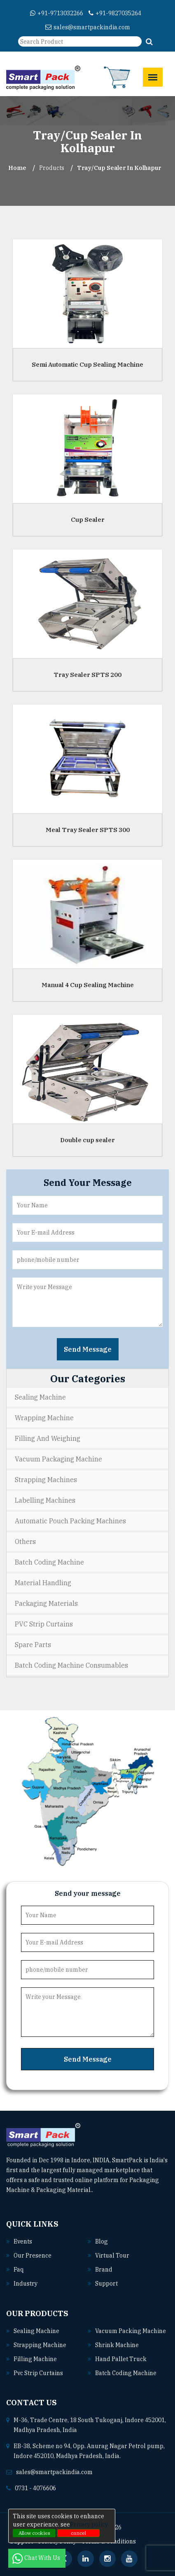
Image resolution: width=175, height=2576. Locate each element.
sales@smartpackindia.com (87, 27)
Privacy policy (89, 2524)
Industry (25, 2283)
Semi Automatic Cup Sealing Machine (87, 364)
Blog (101, 2241)
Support (106, 2283)
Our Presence (32, 2255)
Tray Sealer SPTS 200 (87, 674)
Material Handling (43, 1583)
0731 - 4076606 (35, 2488)
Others (25, 1541)
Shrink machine (117, 2345)
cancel (78, 2533)
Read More (111, 2190)
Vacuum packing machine (130, 2331)
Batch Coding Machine (49, 1562)
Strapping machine (40, 2345)
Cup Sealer (88, 519)
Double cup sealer (87, 1139)
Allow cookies (34, 2533)
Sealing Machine (40, 1397)
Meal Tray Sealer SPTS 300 (88, 829)
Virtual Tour (112, 2255)
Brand (103, 2269)
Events (23, 2241)
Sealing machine (36, 2331)
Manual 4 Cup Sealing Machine (88, 984)
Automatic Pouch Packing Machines (70, 1521)
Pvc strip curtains (38, 2373)
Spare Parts (33, 1644)
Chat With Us (36, 2558)
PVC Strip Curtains (44, 1624)
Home (17, 168)
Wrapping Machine (44, 1418)
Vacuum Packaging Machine (58, 1459)
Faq (18, 2269)
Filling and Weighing (47, 1438)
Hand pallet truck (121, 2359)
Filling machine (35, 2359)
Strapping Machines (46, 1479)
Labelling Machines (45, 1500)
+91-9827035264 (115, 13)
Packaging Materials (46, 1603)
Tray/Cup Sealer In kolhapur (119, 168)
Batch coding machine (125, 2373)
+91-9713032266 (56, 13)
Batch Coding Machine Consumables (71, 1665)
